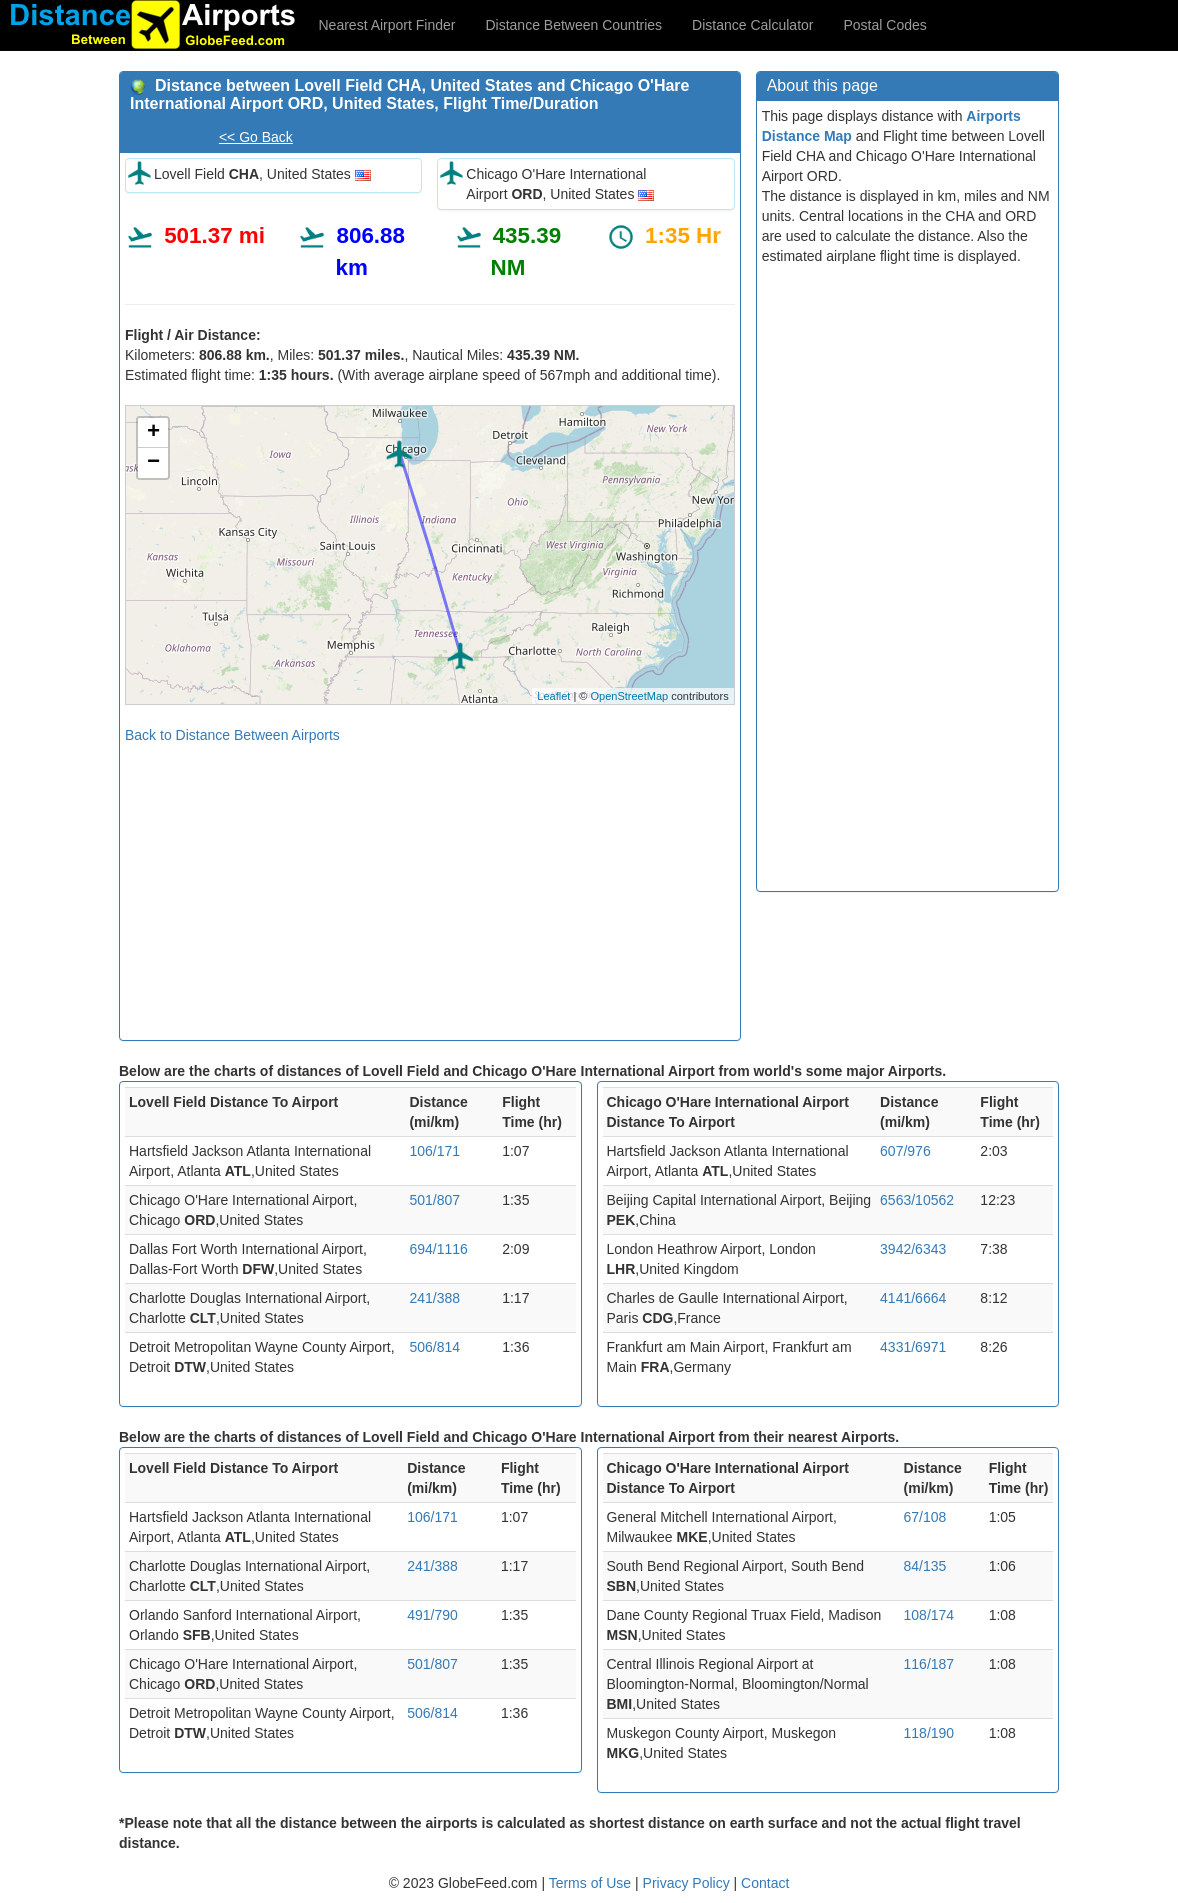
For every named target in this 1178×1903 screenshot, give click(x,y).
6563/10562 (917, 1200)
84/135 (925, 1566)
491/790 (432, 1615)
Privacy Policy (688, 1883)
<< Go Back (256, 137)
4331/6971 (913, 1347)
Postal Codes (885, 25)
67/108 (925, 1517)
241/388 (434, 1298)
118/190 (929, 1733)
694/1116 (438, 1249)
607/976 (905, 1151)
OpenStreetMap (629, 696)
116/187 (929, 1664)
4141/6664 (913, 1298)
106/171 (434, 1151)
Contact (765, 1883)
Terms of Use (592, 1883)
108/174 (929, 1615)
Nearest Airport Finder (387, 25)
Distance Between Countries (573, 25)
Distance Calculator (752, 25)
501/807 (434, 1200)
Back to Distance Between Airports (232, 735)
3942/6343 (913, 1249)
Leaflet (553, 696)
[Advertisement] (430, 885)
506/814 (434, 1347)
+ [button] (153, 433)
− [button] (153, 463)
